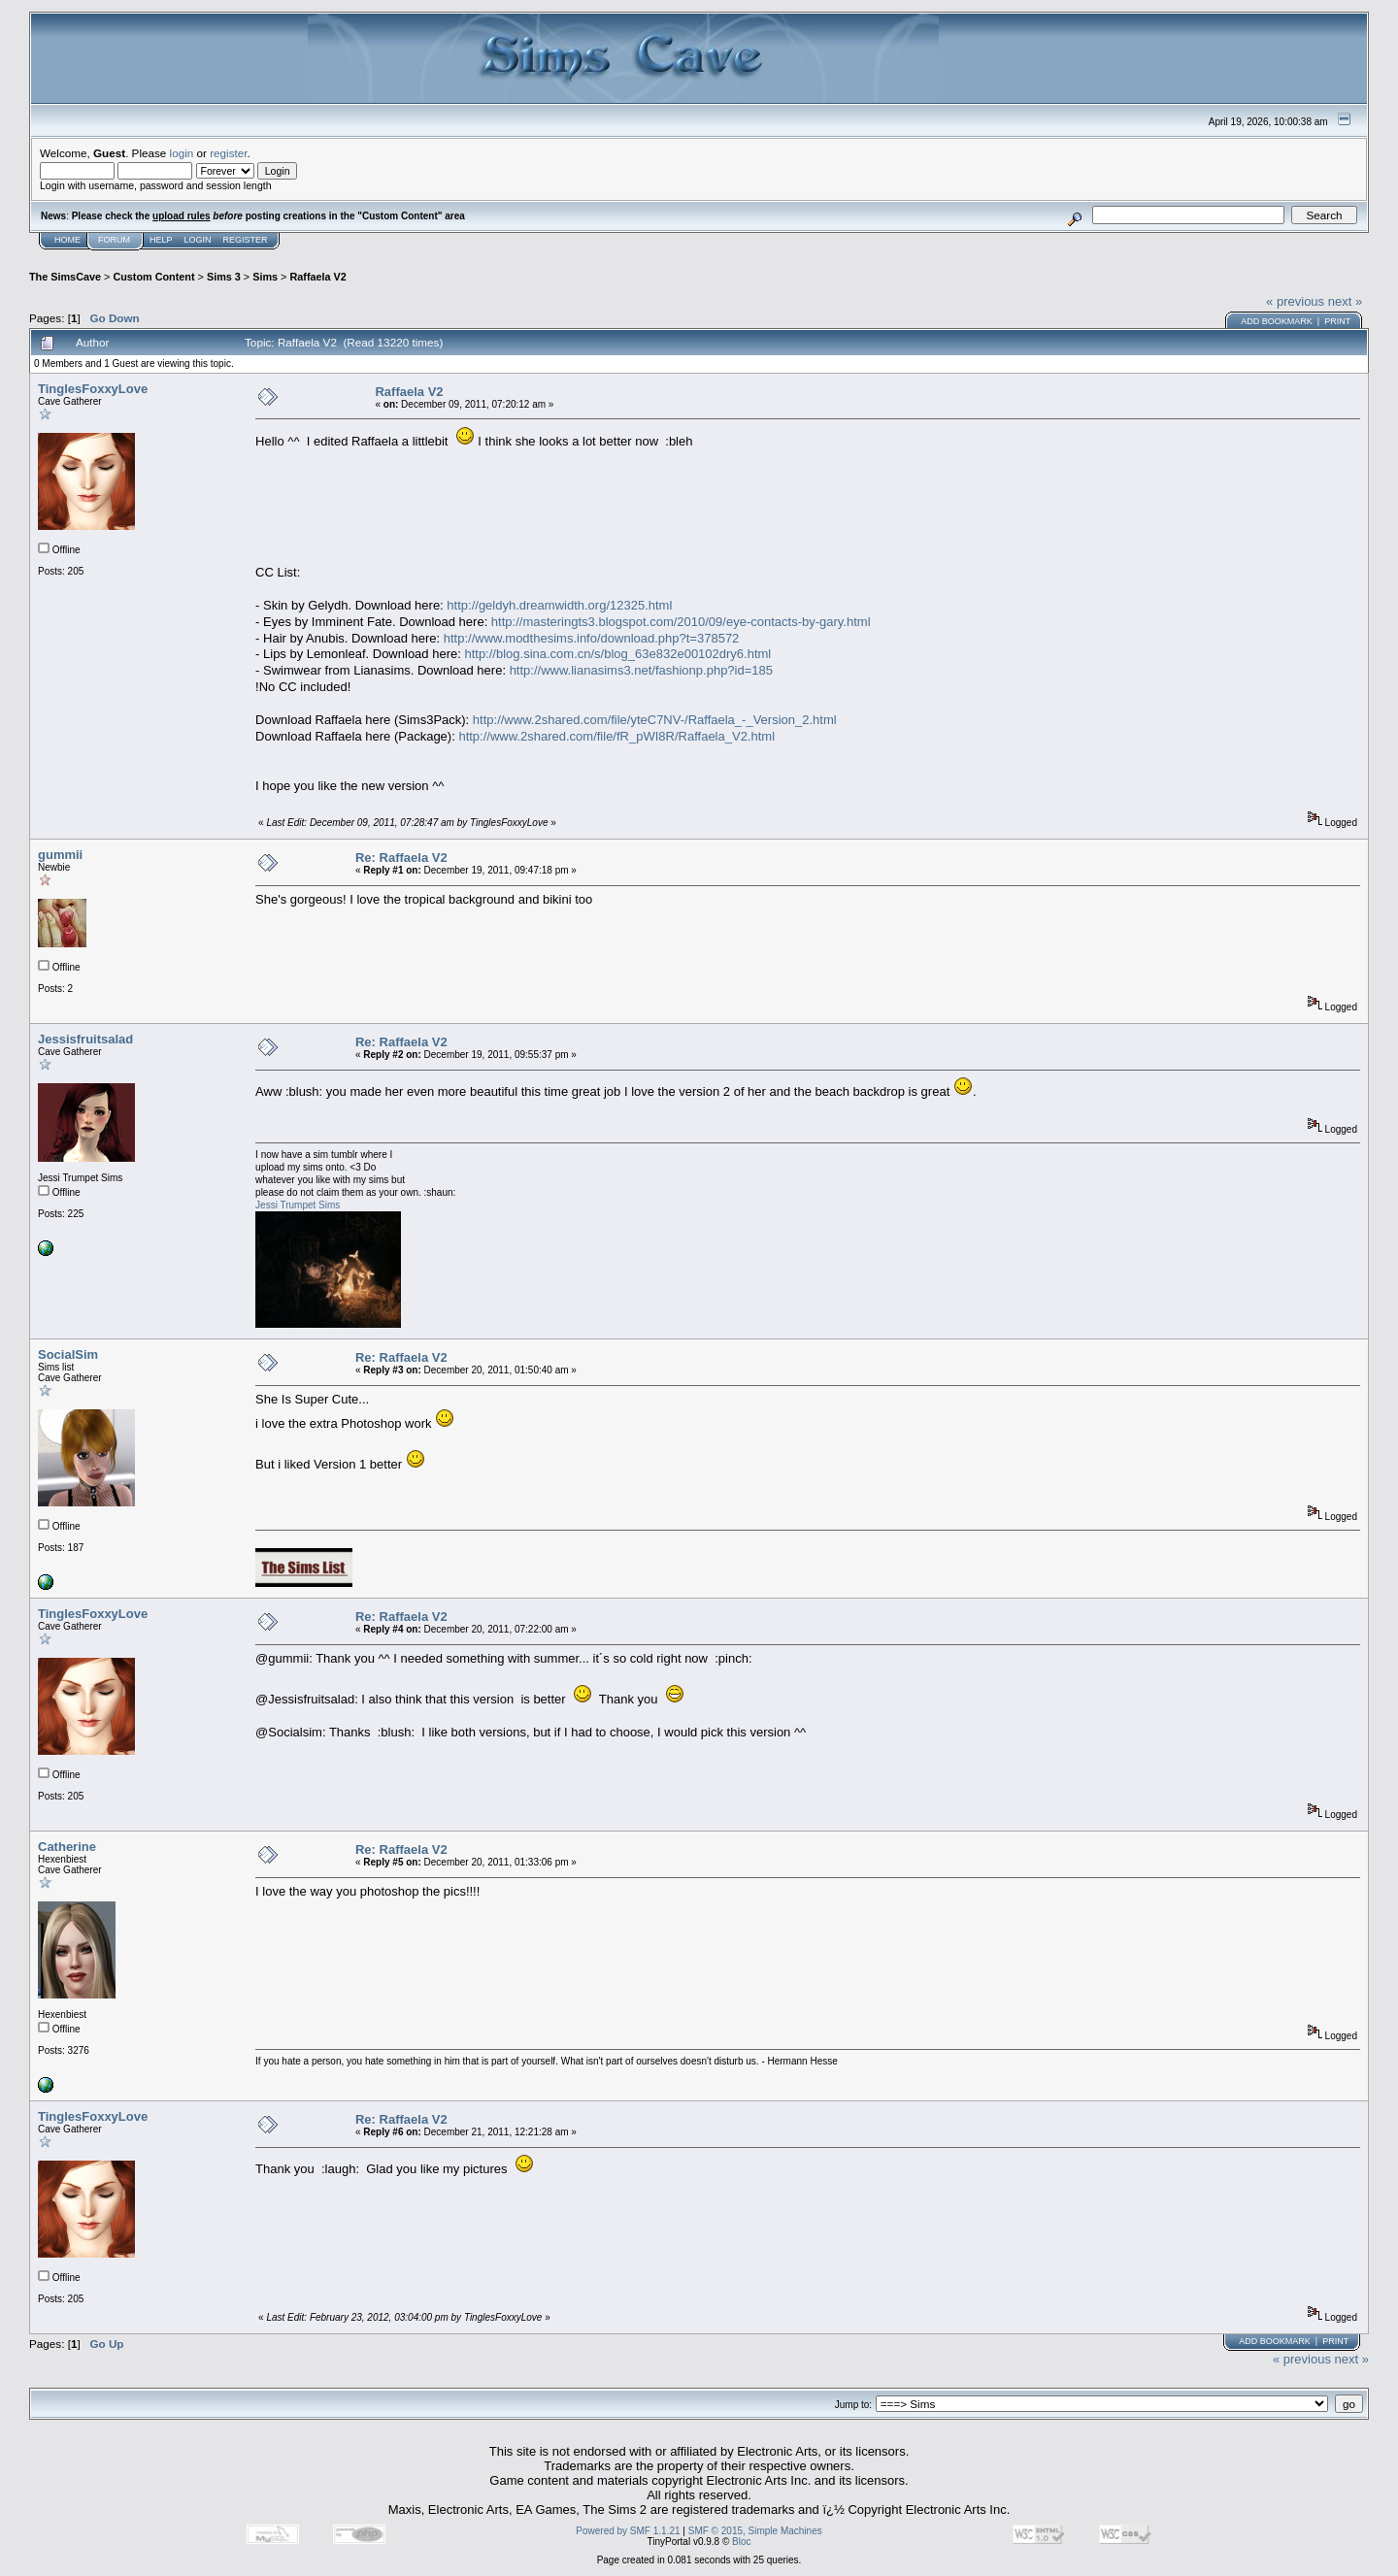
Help (161, 240)
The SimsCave (65, 276)
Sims (265, 276)
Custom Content (153, 276)
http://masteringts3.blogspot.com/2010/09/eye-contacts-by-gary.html (681, 621)
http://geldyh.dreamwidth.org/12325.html (559, 605)
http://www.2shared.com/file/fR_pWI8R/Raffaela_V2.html (616, 736)
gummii (60, 854)
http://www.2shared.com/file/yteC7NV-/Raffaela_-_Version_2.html (655, 719)
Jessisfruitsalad (85, 1039)
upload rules (181, 216)
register (228, 153)
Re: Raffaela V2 (401, 857)
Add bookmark (1277, 321)
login (182, 153)
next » (1345, 301)
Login (198, 240)
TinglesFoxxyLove (93, 388)
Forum (114, 240)
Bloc (741, 2541)
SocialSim (68, 1354)
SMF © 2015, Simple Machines (755, 2531)
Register (245, 240)
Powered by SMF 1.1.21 (628, 2531)
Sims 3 (224, 276)
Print (1337, 321)
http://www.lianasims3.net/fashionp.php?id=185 (641, 670)
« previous (1295, 301)
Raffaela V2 (317, 276)
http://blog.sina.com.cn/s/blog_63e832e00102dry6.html (617, 653)
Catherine (67, 1846)
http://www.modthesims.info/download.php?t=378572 (592, 638)
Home (67, 240)
